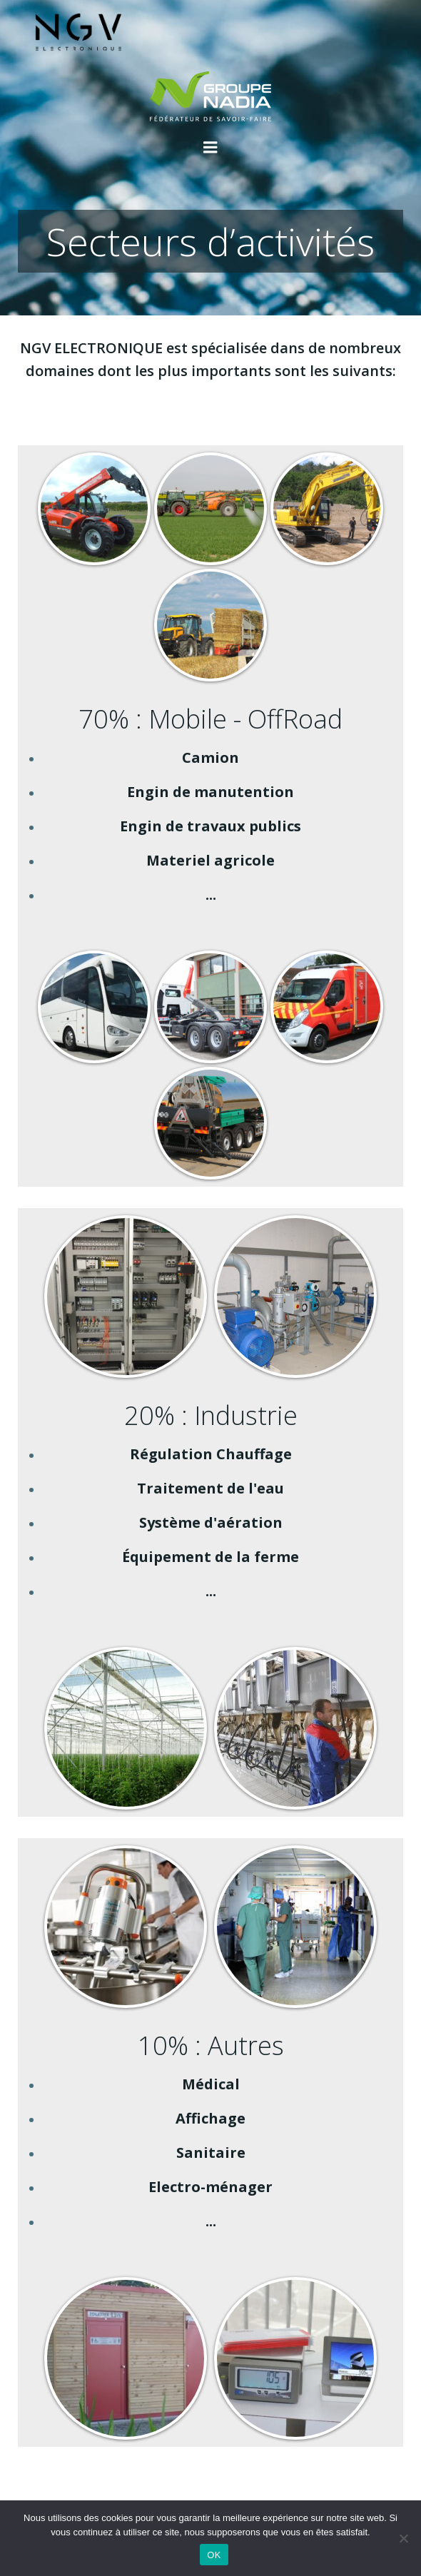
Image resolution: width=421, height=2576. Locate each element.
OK (213, 2555)
